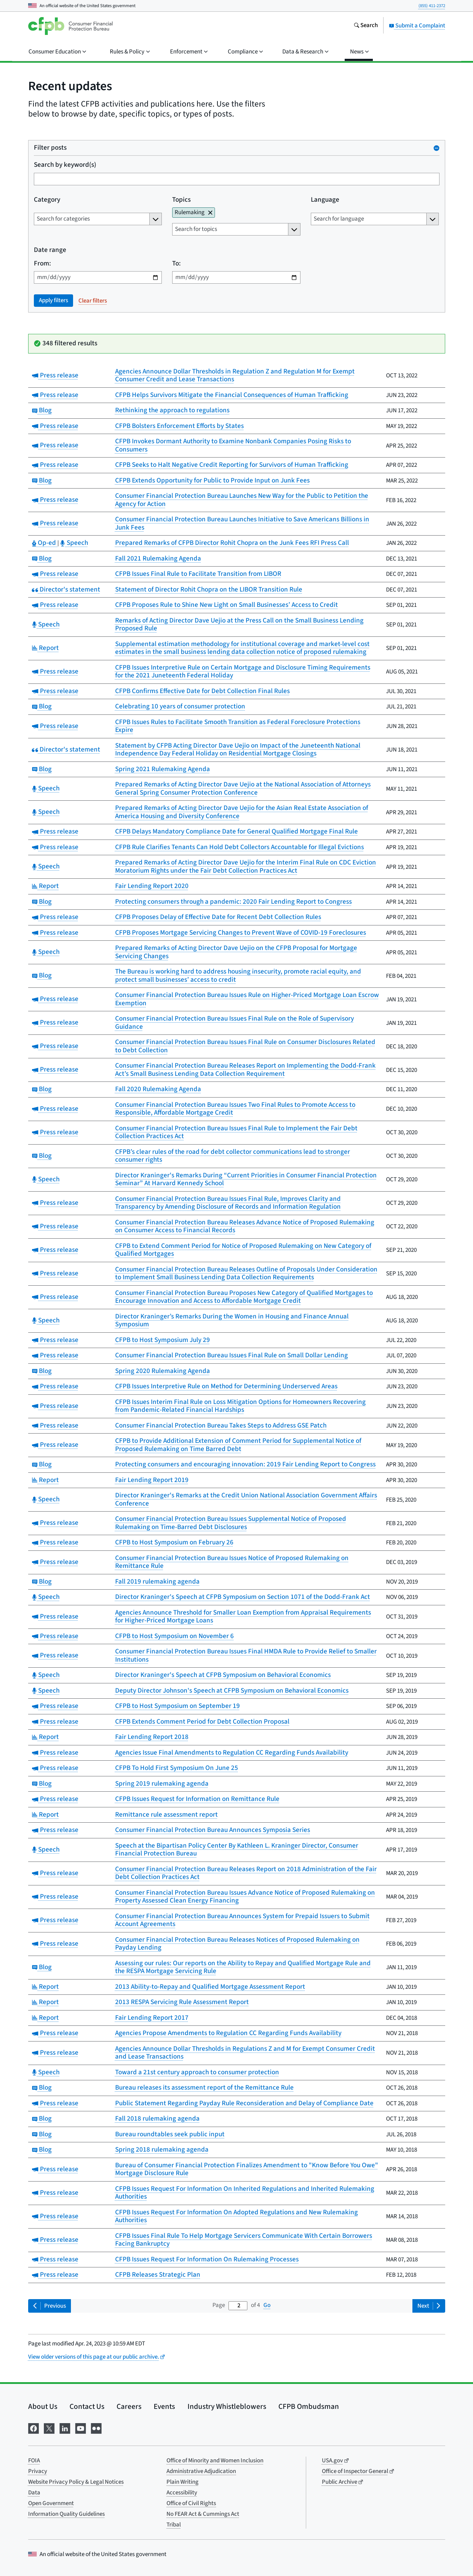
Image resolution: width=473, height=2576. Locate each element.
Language (324, 200)
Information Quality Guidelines (66, 2514)
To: (176, 264)
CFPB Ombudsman (308, 2406)
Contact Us (87, 2406)
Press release (55, 375)
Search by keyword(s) (65, 165)
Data (34, 2492)
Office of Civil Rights (191, 2503)
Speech (74, 543)
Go (267, 2305)
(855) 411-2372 (431, 5)
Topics (181, 200)
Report (45, 648)
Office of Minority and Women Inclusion (214, 2460)
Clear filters (92, 300)
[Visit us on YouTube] (80, 2428)
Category (47, 200)
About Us (42, 2406)
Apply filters (53, 300)
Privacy (37, 2471)
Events (164, 2406)
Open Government (51, 2503)
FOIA (34, 2460)
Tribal (173, 2524)
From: (42, 264)
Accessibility (181, 2492)
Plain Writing (182, 2482)
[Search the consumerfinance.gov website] (366, 26)
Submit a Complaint (417, 25)
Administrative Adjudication (201, 2471)
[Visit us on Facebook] (33, 2428)
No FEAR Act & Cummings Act (202, 2514)
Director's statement (66, 589)
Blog (42, 410)
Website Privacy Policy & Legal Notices (76, 2482)
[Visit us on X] (49, 2428)
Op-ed (45, 543)
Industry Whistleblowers (226, 2406)
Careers (129, 2406)
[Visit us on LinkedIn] (65, 2428)
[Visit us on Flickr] (96, 2428)
